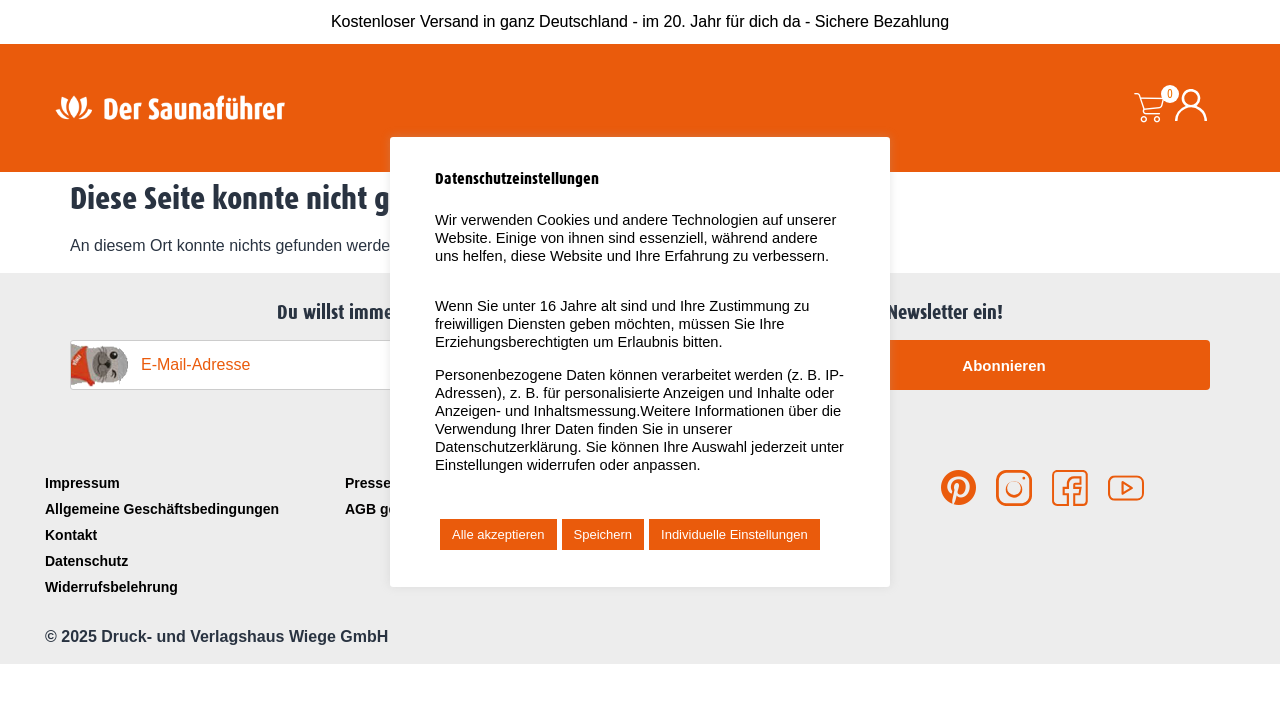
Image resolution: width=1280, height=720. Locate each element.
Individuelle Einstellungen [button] (734, 534)
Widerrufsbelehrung (111, 587)
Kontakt (71, 535)
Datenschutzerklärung (506, 447)
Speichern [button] (603, 534)
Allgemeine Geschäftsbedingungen (162, 509)
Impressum (82, 483)
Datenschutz (86, 561)
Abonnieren (1003, 365)
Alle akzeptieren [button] (498, 534)
